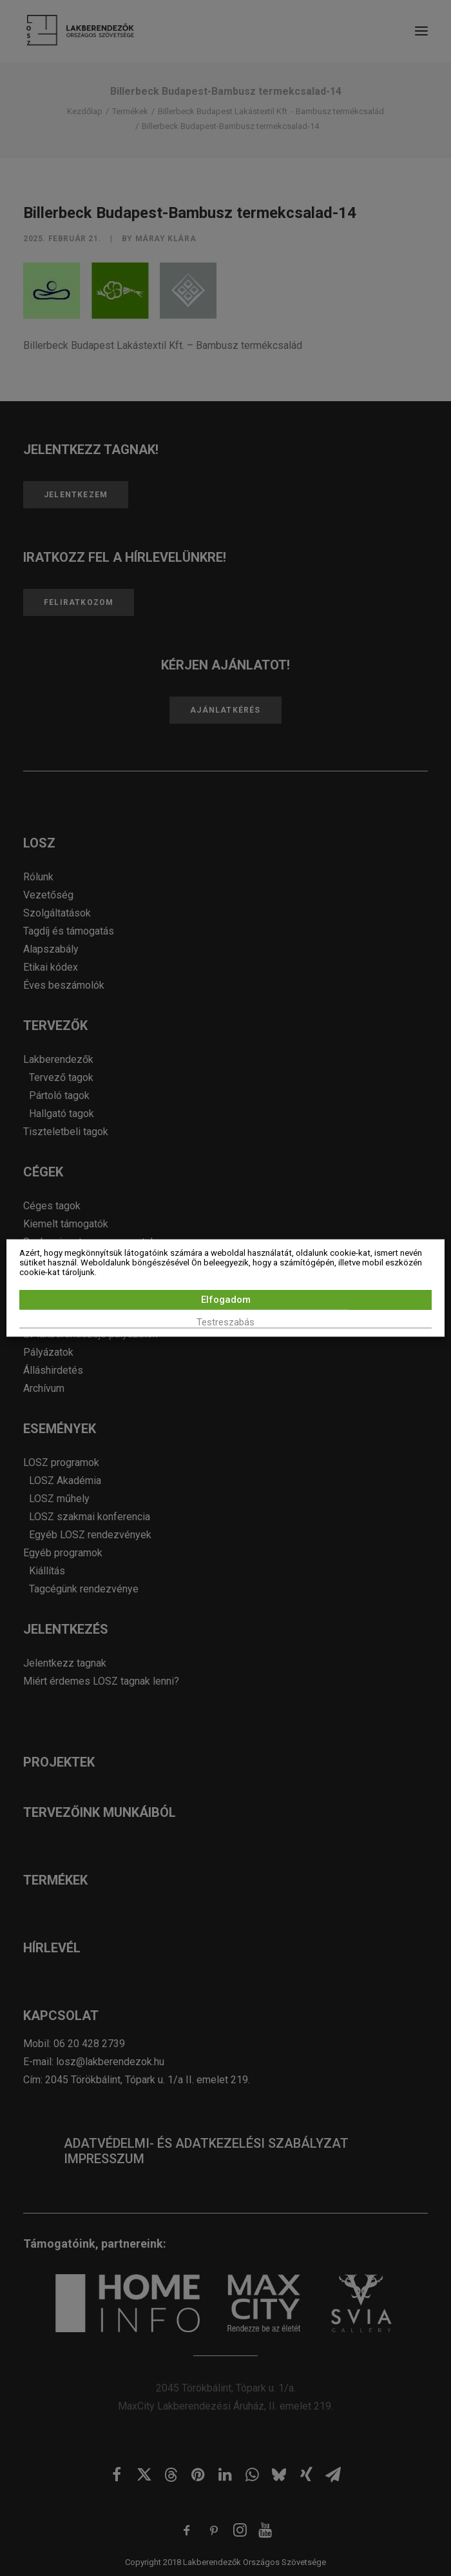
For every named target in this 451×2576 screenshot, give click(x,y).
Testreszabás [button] (225, 1322)
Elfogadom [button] (226, 1299)
